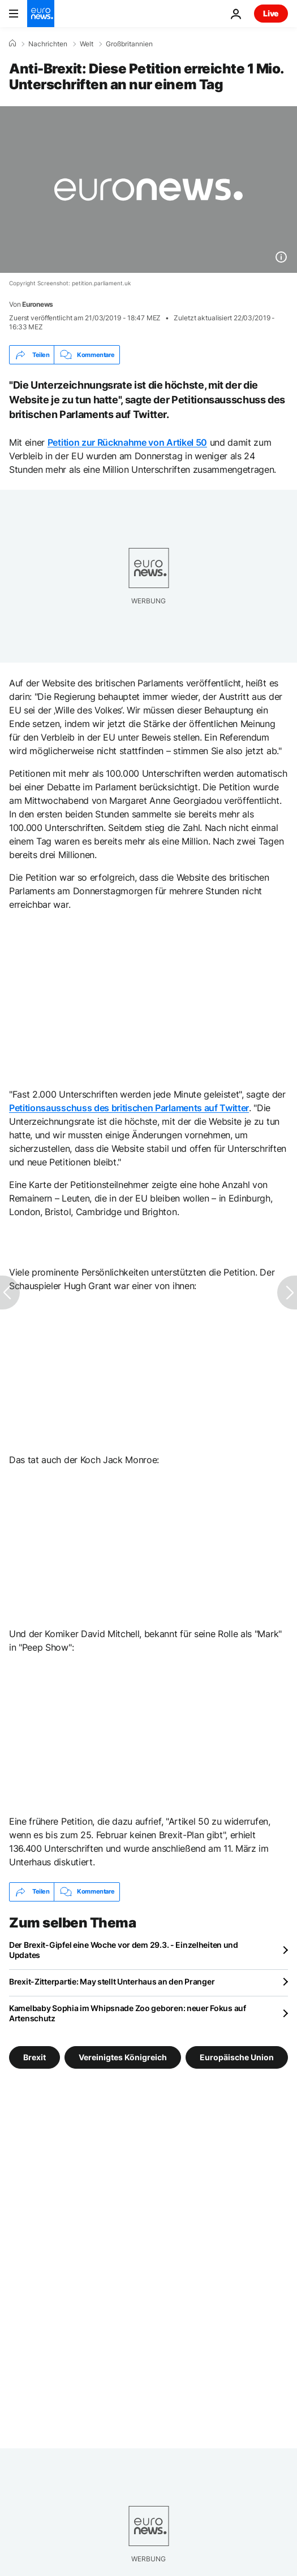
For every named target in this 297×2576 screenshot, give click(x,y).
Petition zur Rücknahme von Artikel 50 (127, 442)
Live (271, 13)
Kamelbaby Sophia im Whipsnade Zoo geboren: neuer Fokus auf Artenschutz (127, 2013)
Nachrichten (47, 44)
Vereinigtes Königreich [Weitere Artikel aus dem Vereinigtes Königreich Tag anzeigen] (123, 2056)
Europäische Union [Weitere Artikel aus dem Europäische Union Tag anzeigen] (237, 2056)
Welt (86, 44)
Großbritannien (129, 44)
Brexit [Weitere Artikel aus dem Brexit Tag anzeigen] (34, 2056)
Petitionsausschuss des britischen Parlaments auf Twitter (129, 1107)
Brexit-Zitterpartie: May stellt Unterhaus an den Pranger (111, 1981)
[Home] (12, 43)
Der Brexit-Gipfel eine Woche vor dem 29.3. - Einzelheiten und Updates (123, 1950)
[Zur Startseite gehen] (40, 13)
